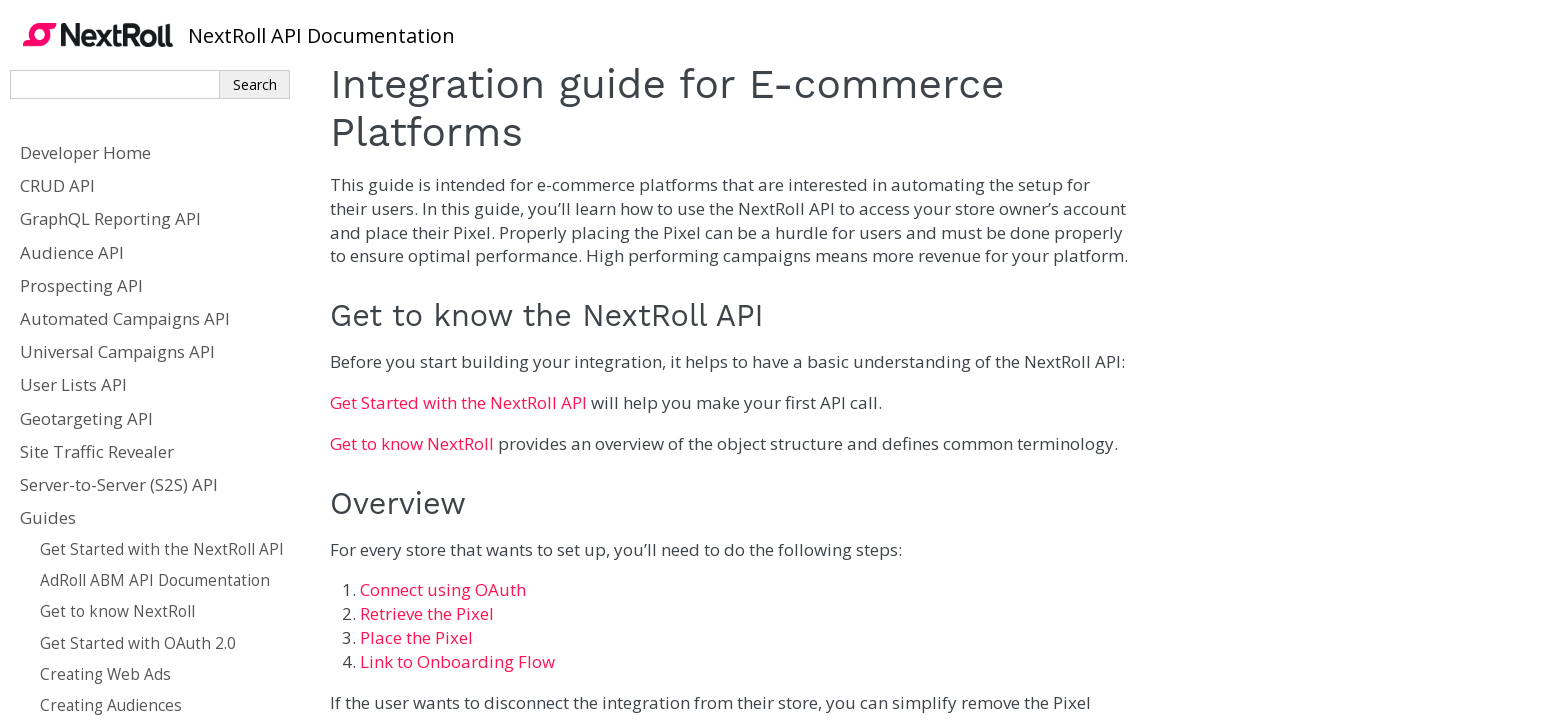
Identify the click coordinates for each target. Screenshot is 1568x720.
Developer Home (85, 152)
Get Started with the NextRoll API (162, 549)
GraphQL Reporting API (110, 218)
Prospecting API (81, 285)
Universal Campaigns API (117, 351)
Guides (48, 517)
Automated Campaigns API (125, 318)
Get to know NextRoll (117, 611)
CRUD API (57, 185)
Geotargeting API (86, 418)
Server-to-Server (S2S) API (119, 484)
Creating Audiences (111, 705)
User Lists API (73, 384)
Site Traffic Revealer (97, 451)
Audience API (72, 252)
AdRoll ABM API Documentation (155, 580)
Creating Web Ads (105, 674)
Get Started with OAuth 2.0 (138, 643)
